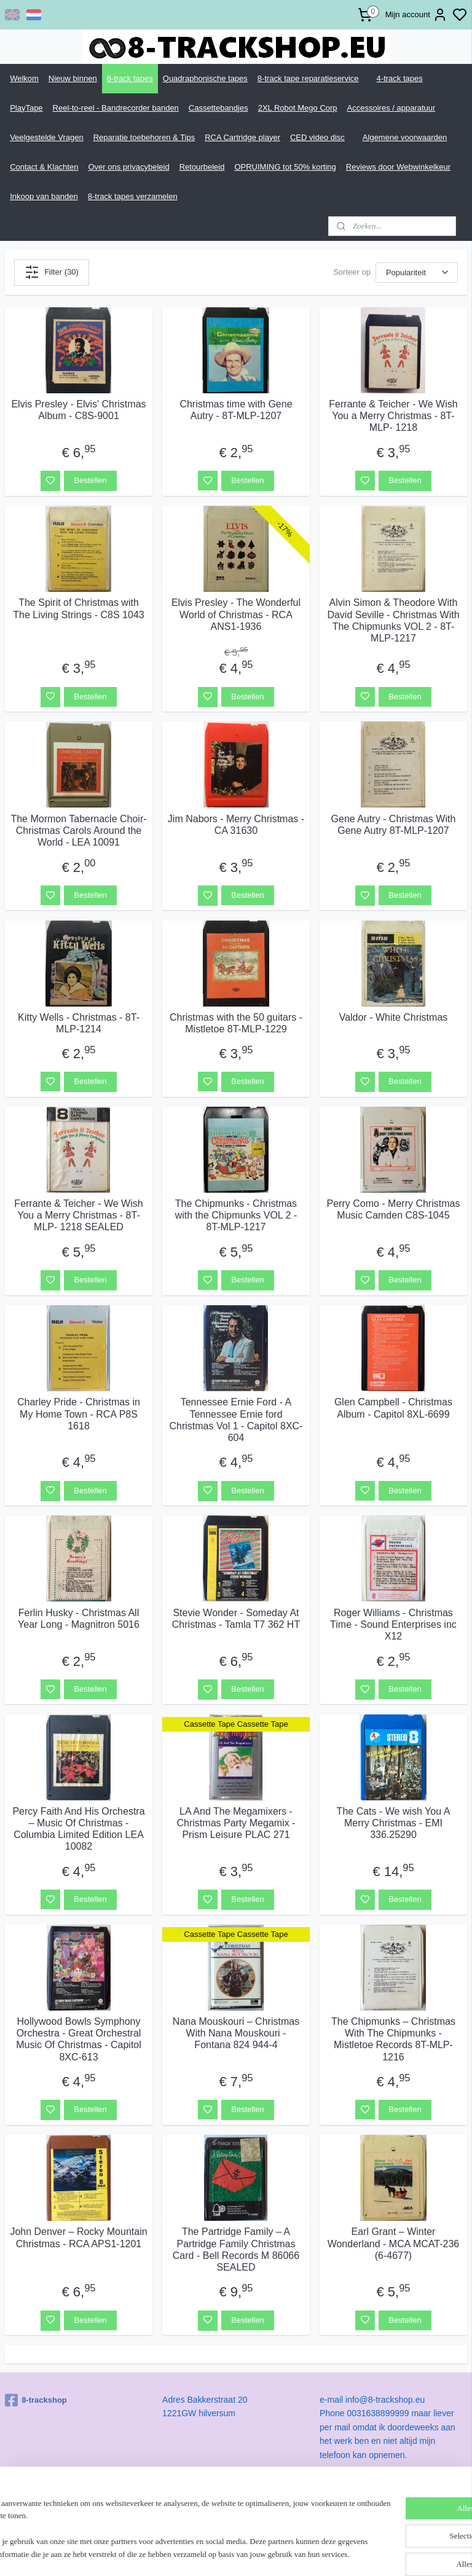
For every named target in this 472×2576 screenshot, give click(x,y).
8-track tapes (130, 78)
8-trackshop (36, 2400)
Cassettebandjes (218, 107)
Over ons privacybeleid (128, 166)
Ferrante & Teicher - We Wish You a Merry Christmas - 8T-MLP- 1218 (393, 416)
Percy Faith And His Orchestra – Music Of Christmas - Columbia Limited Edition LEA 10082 (78, 1829)
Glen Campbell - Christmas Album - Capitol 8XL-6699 (393, 1408)
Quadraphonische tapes (205, 78)
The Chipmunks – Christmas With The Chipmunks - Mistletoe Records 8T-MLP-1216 (393, 2039)
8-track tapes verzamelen (133, 196)
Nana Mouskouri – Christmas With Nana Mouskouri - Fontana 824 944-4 (236, 2033)
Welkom (24, 78)
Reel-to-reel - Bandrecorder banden (116, 107)
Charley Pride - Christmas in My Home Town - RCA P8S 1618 (78, 1414)
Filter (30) (52, 272)
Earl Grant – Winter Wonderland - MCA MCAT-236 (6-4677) (394, 2243)
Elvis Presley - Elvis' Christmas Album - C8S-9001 (78, 410)
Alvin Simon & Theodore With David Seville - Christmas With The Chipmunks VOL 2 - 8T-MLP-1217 (393, 620)
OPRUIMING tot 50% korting (285, 166)
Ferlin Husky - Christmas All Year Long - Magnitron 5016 (79, 1619)
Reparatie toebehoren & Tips (144, 137)
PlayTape (26, 107)
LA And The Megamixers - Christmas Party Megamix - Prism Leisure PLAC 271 (236, 1823)
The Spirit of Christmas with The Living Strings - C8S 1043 (78, 608)
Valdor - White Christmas (393, 1017)
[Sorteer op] (416, 272)
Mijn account (416, 14)
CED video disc (317, 137)
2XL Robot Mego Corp (297, 107)
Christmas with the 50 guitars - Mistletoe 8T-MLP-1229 (236, 1023)
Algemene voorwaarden (405, 137)
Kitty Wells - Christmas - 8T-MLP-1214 (79, 1023)
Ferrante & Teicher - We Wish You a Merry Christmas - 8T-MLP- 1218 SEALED (78, 1215)
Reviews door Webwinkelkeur (398, 166)
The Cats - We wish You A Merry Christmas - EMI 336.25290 (393, 1823)
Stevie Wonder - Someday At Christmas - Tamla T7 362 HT (236, 1619)
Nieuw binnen (73, 78)
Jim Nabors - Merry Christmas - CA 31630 (236, 825)
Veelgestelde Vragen (47, 137)
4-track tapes (400, 78)
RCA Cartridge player (242, 137)
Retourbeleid (202, 166)
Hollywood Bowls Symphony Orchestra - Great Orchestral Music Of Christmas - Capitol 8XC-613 (78, 2039)
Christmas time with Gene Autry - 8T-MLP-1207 (235, 410)
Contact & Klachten (44, 166)
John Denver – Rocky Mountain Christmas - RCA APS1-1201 (78, 2237)
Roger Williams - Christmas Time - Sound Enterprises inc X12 (393, 1624)
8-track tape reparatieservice (308, 78)
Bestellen (90, 480)
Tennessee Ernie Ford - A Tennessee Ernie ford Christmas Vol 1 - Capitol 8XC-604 (235, 1420)
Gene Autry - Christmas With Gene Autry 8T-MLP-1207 (393, 825)
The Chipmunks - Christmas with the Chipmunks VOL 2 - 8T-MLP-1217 (236, 1215)
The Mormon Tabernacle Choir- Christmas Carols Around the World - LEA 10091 (78, 830)
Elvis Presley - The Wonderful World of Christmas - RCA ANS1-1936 (236, 614)
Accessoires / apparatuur (391, 107)
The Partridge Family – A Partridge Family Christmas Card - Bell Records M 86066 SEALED (236, 2249)
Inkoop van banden (44, 196)
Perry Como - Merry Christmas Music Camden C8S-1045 (393, 1209)
